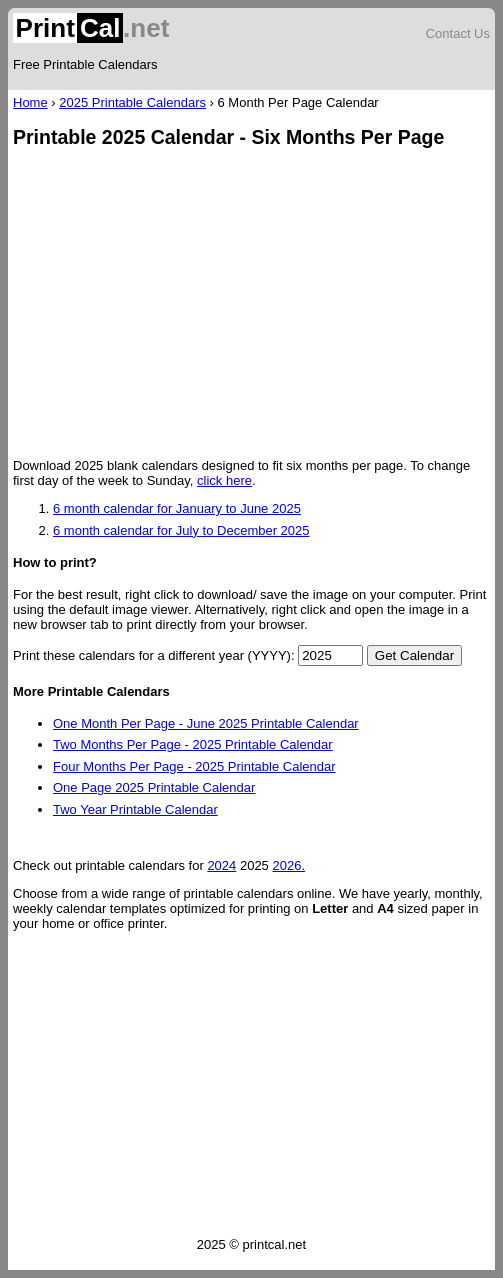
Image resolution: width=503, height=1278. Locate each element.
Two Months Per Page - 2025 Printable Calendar (193, 744)
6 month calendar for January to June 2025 (177, 508)
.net (91, 28)
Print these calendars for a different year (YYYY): (154, 655)
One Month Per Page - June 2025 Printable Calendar (206, 723)
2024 (221, 865)
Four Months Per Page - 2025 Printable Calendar (194, 766)
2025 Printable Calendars (132, 102)
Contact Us (458, 33)
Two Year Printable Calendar (135, 809)
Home (30, 102)
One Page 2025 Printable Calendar (154, 787)
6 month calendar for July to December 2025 (181, 530)
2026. (288, 865)
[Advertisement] (251, 305)
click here (224, 480)
